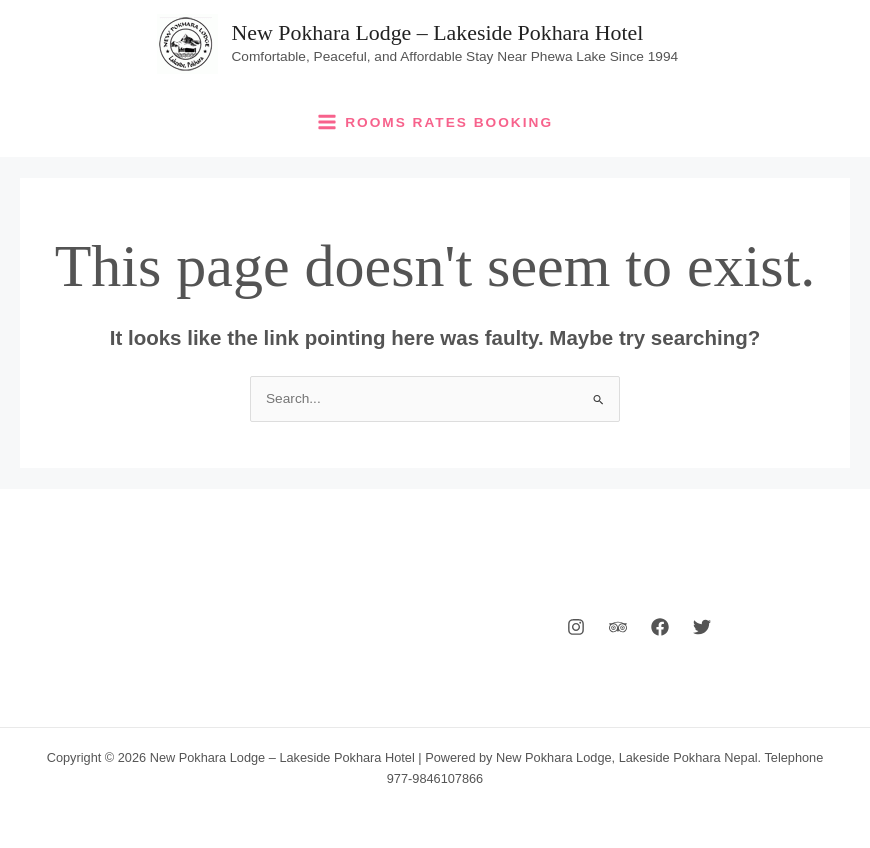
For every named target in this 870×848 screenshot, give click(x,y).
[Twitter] (702, 627)
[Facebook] (660, 627)
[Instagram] (576, 627)
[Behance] (618, 627)
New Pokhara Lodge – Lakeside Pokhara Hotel (438, 33)
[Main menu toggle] (435, 122)
